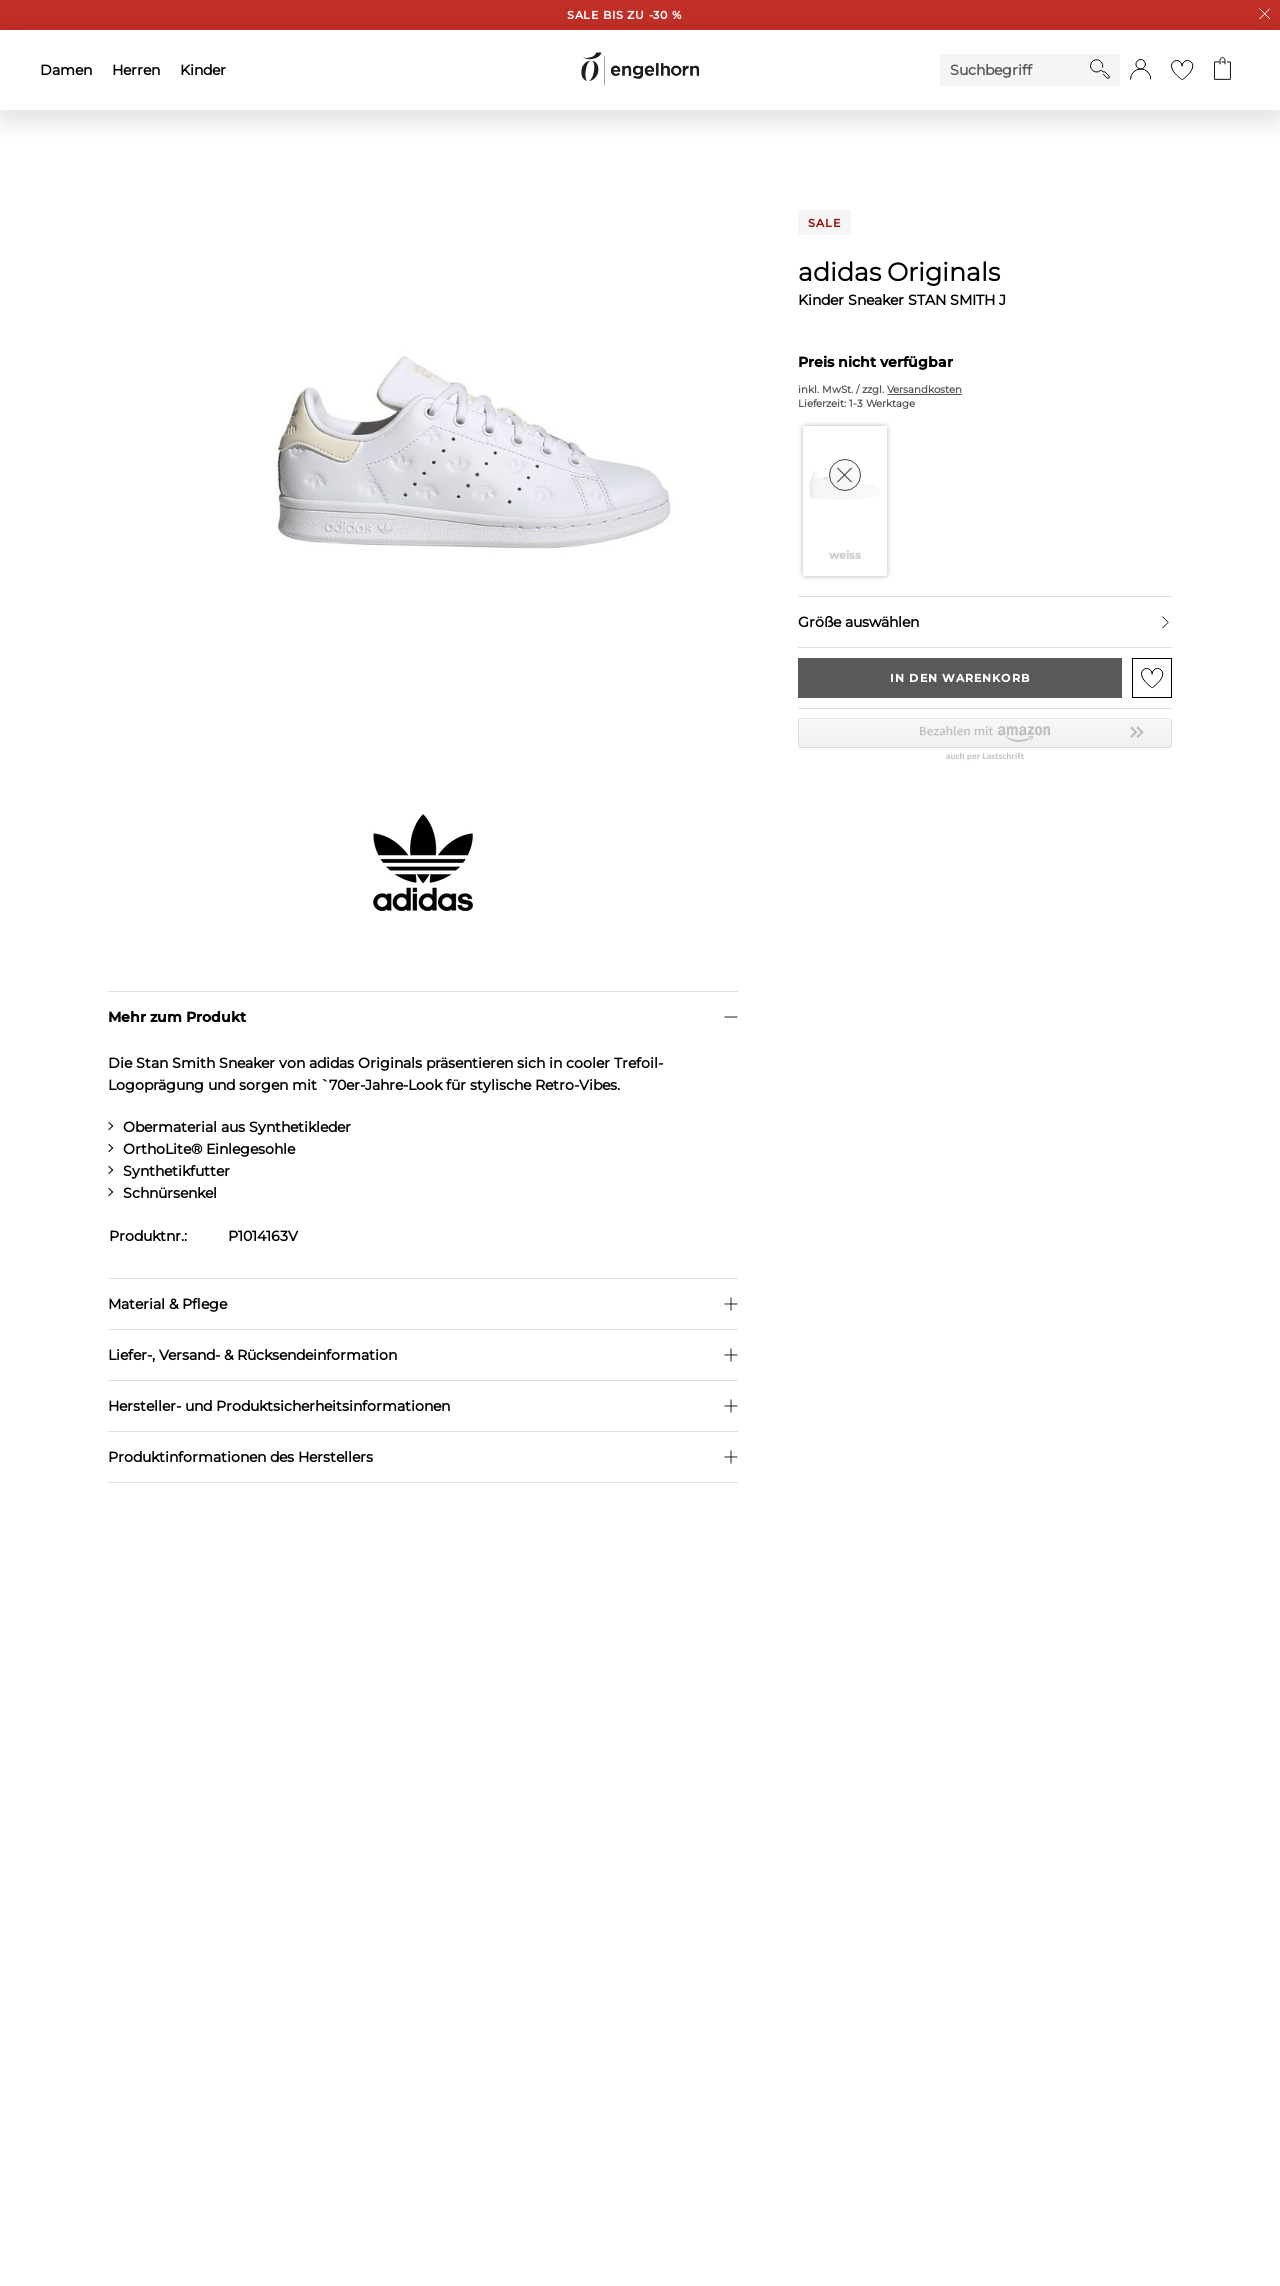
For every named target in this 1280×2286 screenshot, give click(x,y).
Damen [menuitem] (66, 70)
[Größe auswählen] (984, 622)
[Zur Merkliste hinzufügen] (1152, 678)
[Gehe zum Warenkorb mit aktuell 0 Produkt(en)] (1222, 70)
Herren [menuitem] (136, 70)
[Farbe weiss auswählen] (844, 501)
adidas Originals (899, 272)
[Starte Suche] (1100, 69)
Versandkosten (924, 389)
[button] (1140, 70)
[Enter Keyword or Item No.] (1015, 70)
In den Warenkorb (960, 678)
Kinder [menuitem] (203, 70)
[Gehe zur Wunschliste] (1182, 70)
